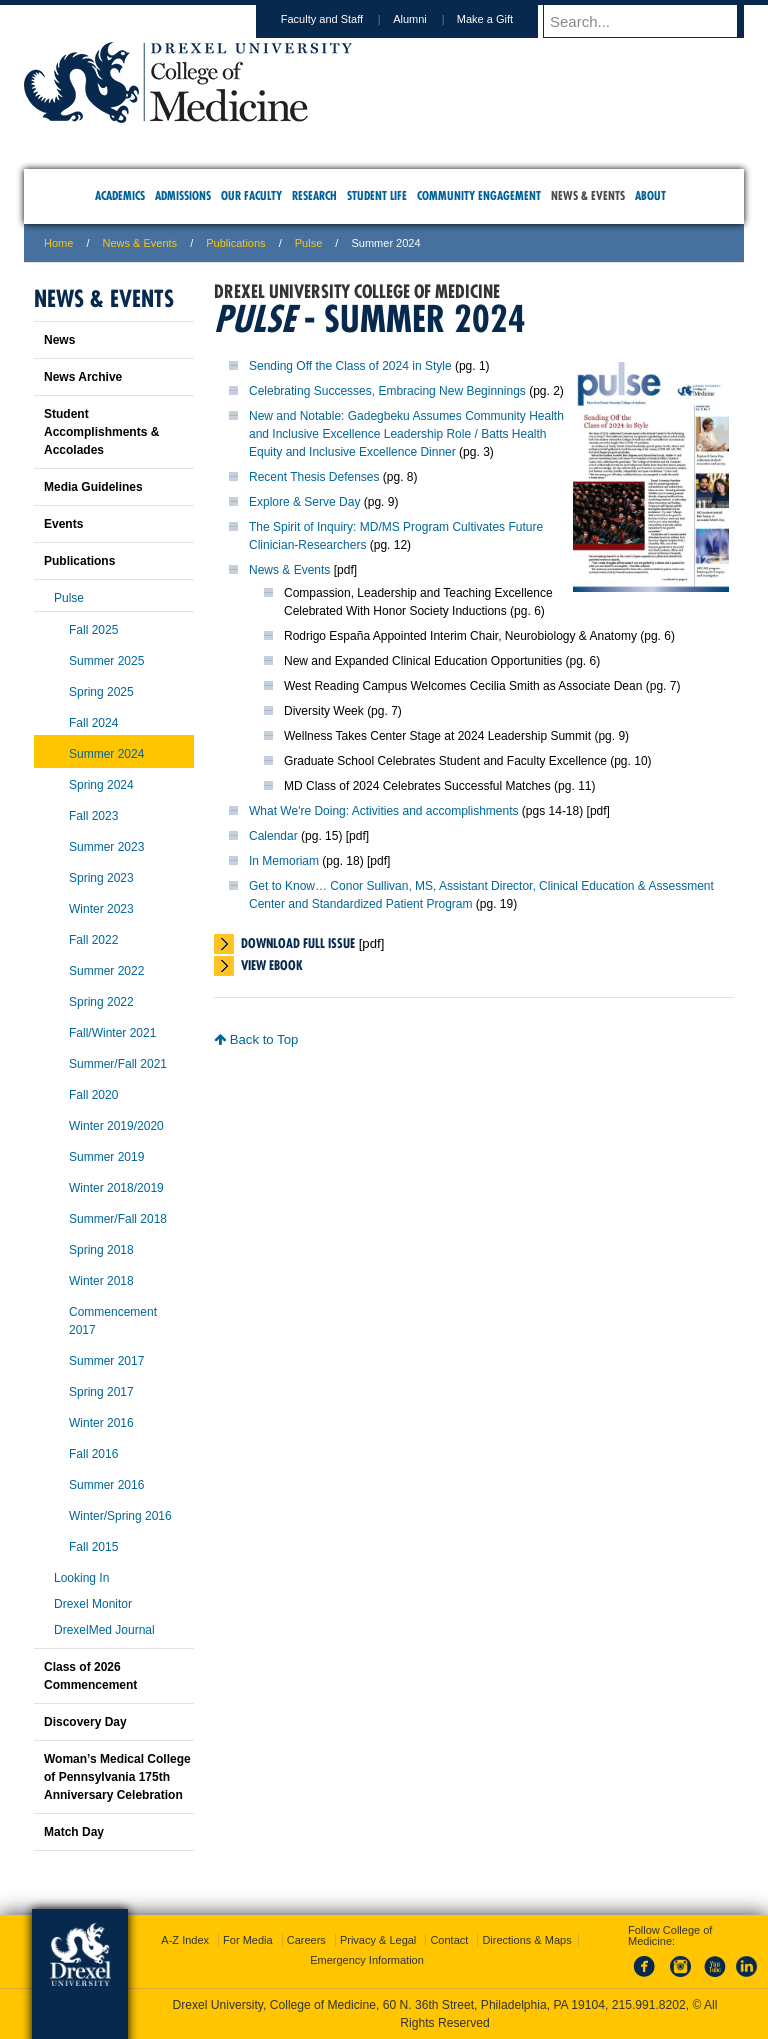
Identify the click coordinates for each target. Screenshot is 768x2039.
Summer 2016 (106, 1485)
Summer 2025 (106, 661)
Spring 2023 (101, 878)
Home (58, 243)
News (59, 340)
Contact (449, 1940)
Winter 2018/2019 (116, 1188)
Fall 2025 (93, 630)
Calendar (273, 836)
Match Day (74, 1832)
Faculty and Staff (341, 19)
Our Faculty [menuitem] (251, 195)
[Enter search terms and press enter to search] (653, 21)
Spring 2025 (101, 692)
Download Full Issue (298, 943)
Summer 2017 (106, 1361)
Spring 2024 (101, 785)
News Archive (83, 377)
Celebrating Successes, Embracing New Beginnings (387, 391)
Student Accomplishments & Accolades (101, 432)
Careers (306, 1940)
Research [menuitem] (314, 195)
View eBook (272, 965)
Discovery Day (85, 1722)
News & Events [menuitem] (588, 195)
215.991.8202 (649, 2005)
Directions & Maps (526, 1940)
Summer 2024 (106, 754)
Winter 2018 (101, 1281)
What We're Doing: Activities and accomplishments (384, 811)
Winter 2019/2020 (116, 1126)
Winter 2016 (101, 1423)
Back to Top (256, 1039)
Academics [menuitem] (120, 195)
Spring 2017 (101, 1392)
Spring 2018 (101, 1250)
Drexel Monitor (93, 1604)
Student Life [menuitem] (377, 195)
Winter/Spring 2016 (120, 1516)
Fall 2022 (93, 940)
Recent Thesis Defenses (314, 477)
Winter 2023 (101, 909)
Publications (235, 243)
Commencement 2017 (113, 1321)
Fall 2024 (93, 723)
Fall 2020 (93, 1095)
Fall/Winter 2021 (112, 1033)
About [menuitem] (650, 195)
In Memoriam (284, 861)
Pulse (309, 243)
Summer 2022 (106, 971)
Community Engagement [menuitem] (479, 195)
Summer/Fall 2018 (118, 1219)
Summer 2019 (106, 1157)
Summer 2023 (106, 847)
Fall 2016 (93, 1454)
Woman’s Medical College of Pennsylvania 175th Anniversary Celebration (117, 1777)
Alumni (429, 19)
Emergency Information (367, 1960)
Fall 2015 (93, 1547)
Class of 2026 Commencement (90, 1676)
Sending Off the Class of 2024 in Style (350, 366)
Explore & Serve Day (304, 502)
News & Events (140, 243)
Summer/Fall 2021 (118, 1064)
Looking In (81, 1578)
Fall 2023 (93, 816)
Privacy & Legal (378, 1940)
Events (63, 524)
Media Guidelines (93, 487)
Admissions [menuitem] (183, 195)
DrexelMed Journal (104, 1630)
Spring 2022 (101, 1002)
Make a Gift (504, 19)
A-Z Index (185, 1940)
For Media (248, 1940)
